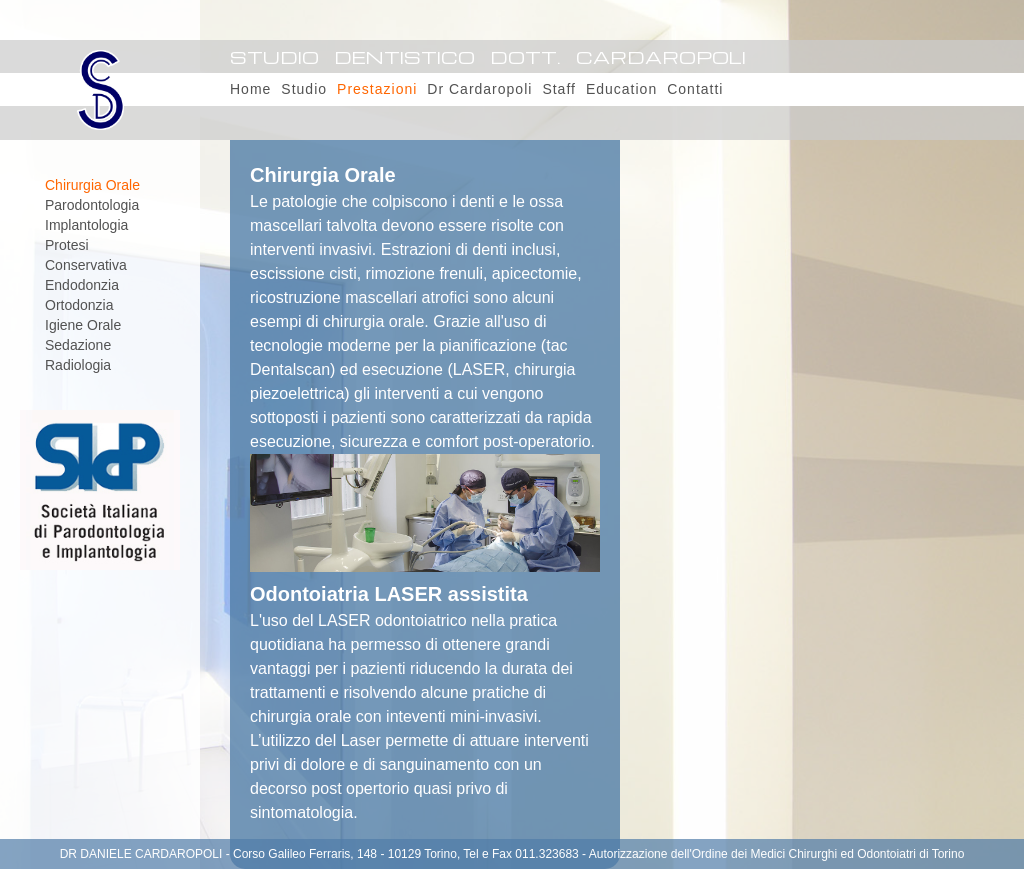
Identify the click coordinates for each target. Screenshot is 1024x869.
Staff (559, 89)
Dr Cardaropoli (479, 89)
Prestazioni (377, 89)
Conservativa (86, 265)
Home (250, 89)
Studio (304, 89)
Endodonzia (82, 285)
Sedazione (78, 345)
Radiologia (78, 365)
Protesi (67, 245)
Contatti (695, 89)
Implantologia (86, 225)
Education (621, 89)
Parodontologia (92, 205)
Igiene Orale (83, 325)
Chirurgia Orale (92, 185)
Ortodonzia (79, 305)
